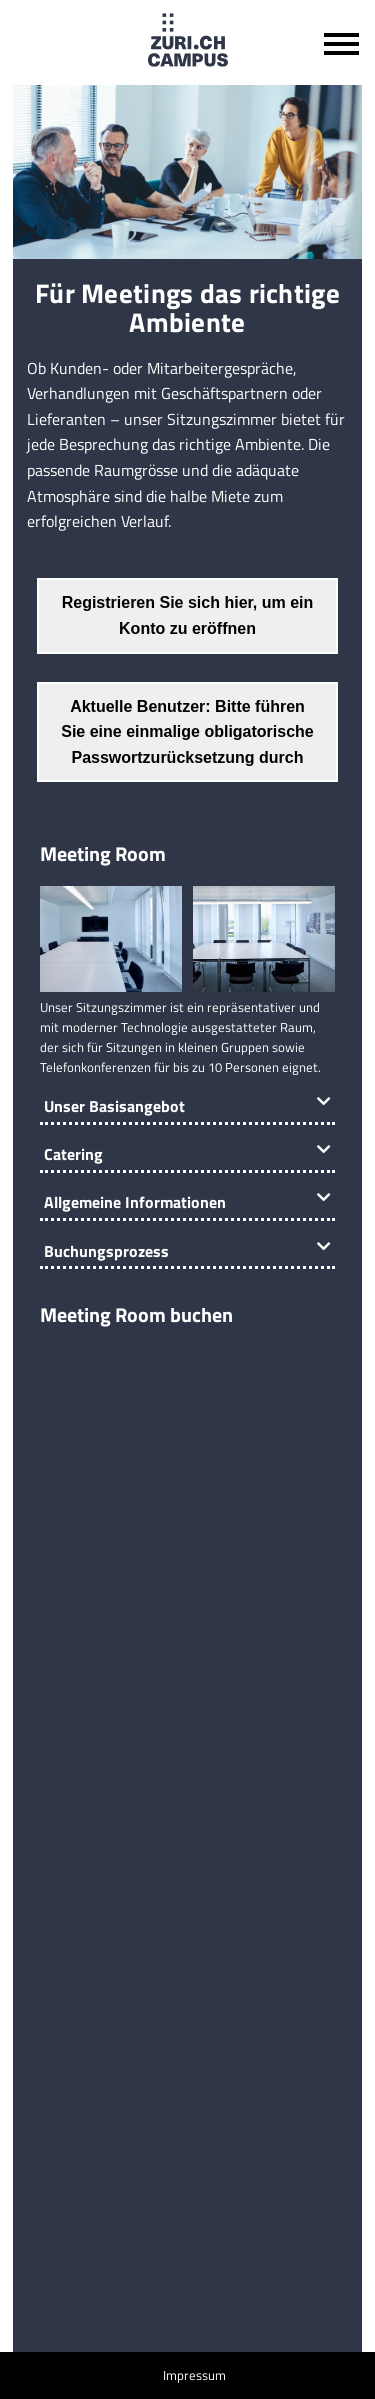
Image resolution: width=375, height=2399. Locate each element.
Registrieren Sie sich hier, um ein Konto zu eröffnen (188, 615)
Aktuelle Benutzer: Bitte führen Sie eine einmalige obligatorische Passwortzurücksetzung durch (187, 732)
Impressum (194, 2375)
